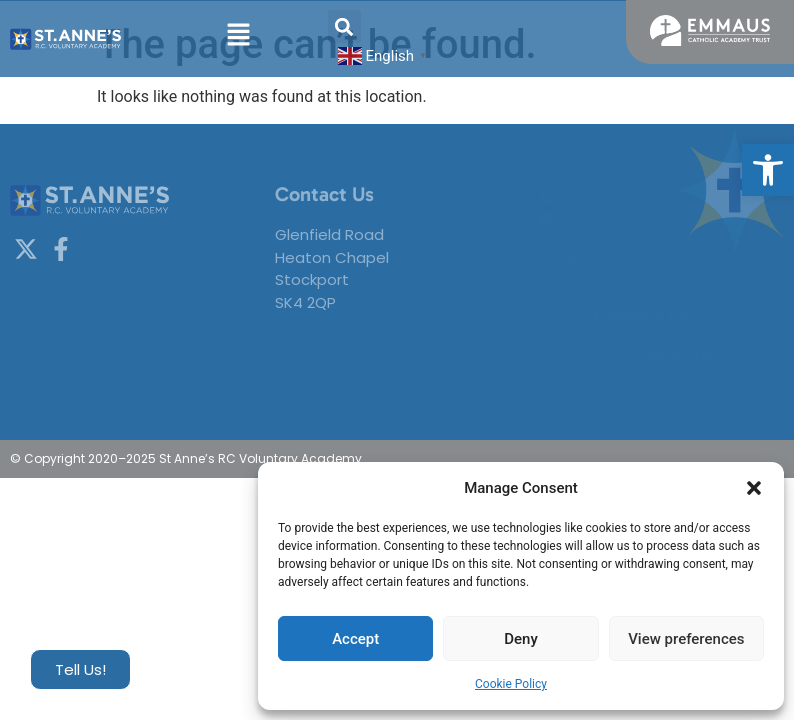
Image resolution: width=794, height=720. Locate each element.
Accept (355, 639)
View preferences (686, 639)
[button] (768, 170)
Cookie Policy (511, 684)
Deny (521, 639)
